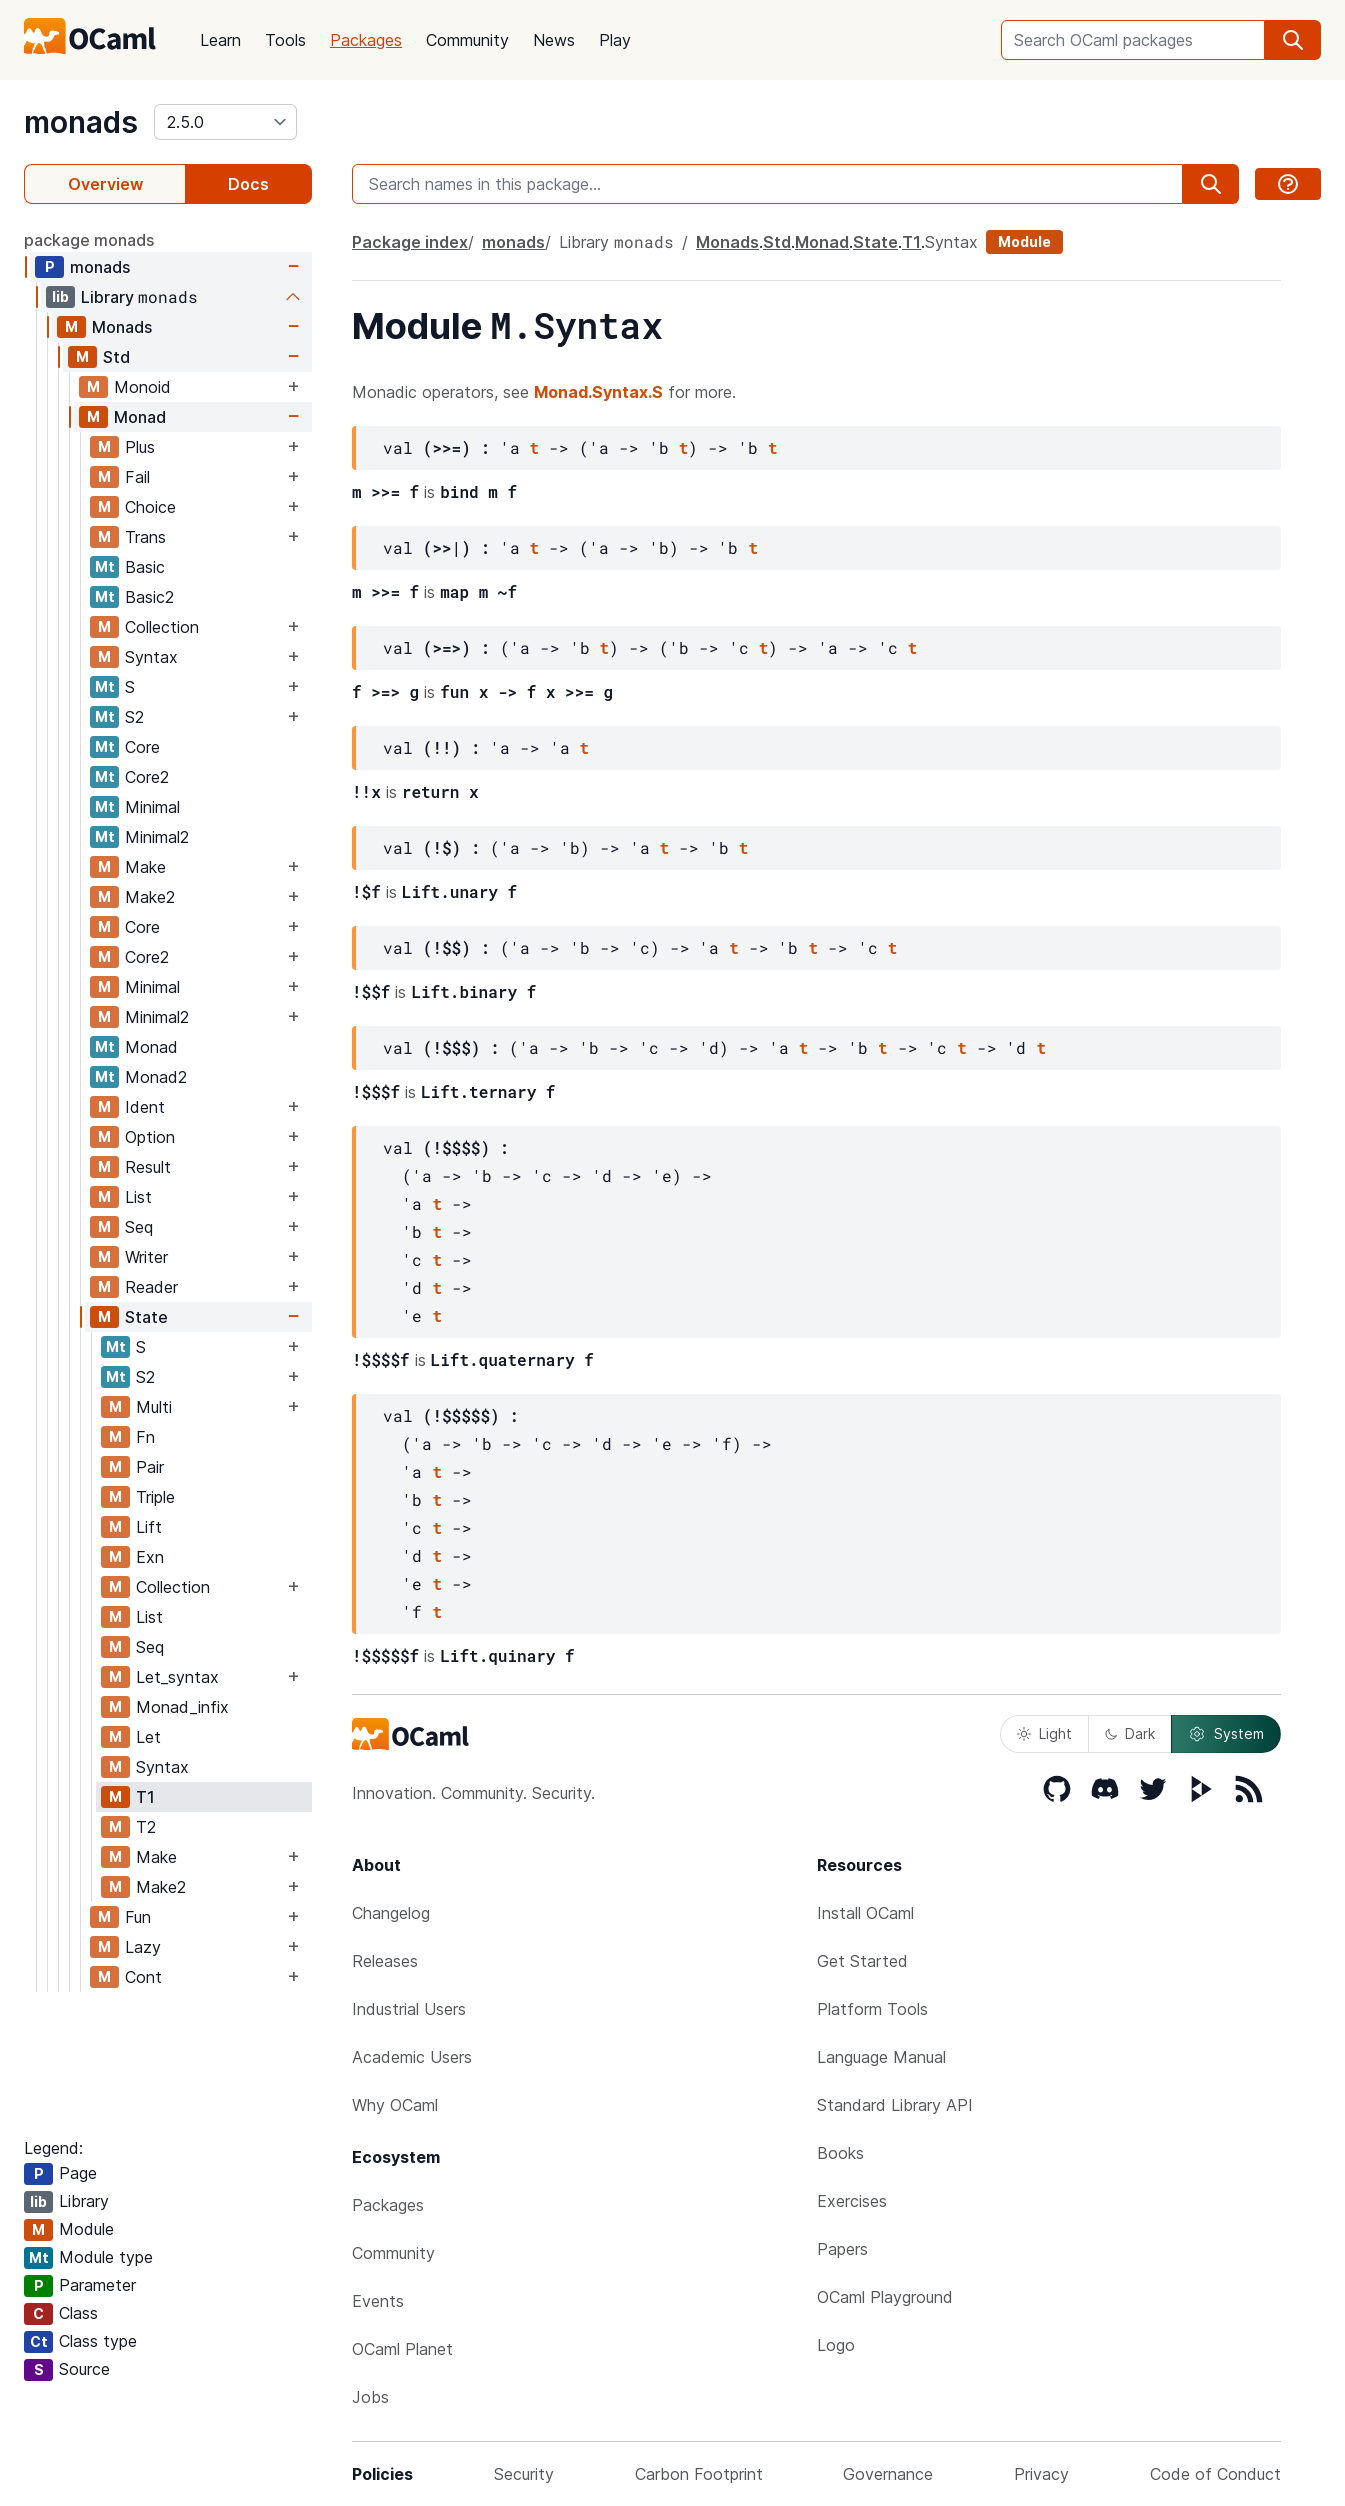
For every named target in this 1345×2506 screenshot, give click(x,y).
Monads (122, 327)
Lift (149, 1527)
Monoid (142, 387)
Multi (154, 1407)
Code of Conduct (1215, 2474)
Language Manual (881, 2057)
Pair (150, 1467)
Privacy (1041, 2474)
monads (81, 122)
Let (148, 1737)
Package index (410, 242)
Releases (385, 1961)
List (138, 1197)
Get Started (862, 1961)
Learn (220, 40)
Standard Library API (895, 2105)
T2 (146, 1827)
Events (378, 2301)
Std (116, 357)
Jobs (370, 2397)
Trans (145, 537)
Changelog (391, 1913)
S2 (134, 717)
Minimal (152, 807)
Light (1044, 1733)
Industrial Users (409, 2009)
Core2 (147, 777)
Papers (842, 2249)
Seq (139, 1227)
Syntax (151, 657)
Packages (366, 40)
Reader (151, 1287)
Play (615, 40)
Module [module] (1024, 241)
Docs (248, 184)
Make (145, 867)
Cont (143, 1977)
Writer (146, 1257)
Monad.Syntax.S (598, 392)
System (1226, 1734)
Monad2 (156, 1077)
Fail (137, 477)
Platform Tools (872, 2009)
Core (142, 747)
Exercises (852, 2201)
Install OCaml (865, 1913)
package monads (89, 240)
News (554, 40)
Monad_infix (182, 1707)
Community (467, 40)
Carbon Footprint (699, 2474)
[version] (225, 122)
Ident (145, 1107)
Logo (836, 2345)
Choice (150, 507)
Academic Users (412, 2057)
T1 (145, 1797)
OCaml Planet (402, 2349)
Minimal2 (157, 837)
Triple (155, 1497)
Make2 (150, 897)
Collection (162, 627)
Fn (145, 1437)
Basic (145, 567)
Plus (140, 447)
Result (148, 1167)
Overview (105, 184)
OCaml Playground (885, 2297)
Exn (150, 1557)
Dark (1130, 1733)
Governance (888, 2474)
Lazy (143, 1947)
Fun (138, 1917)
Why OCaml (395, 2105)
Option (150, 1137)
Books (840, 2153)
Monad (140, 417)
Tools (285, 40)
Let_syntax (177, 1677)
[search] (1293, 40)
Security (524, 2474)
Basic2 (149, 597)
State (146, 1317)
